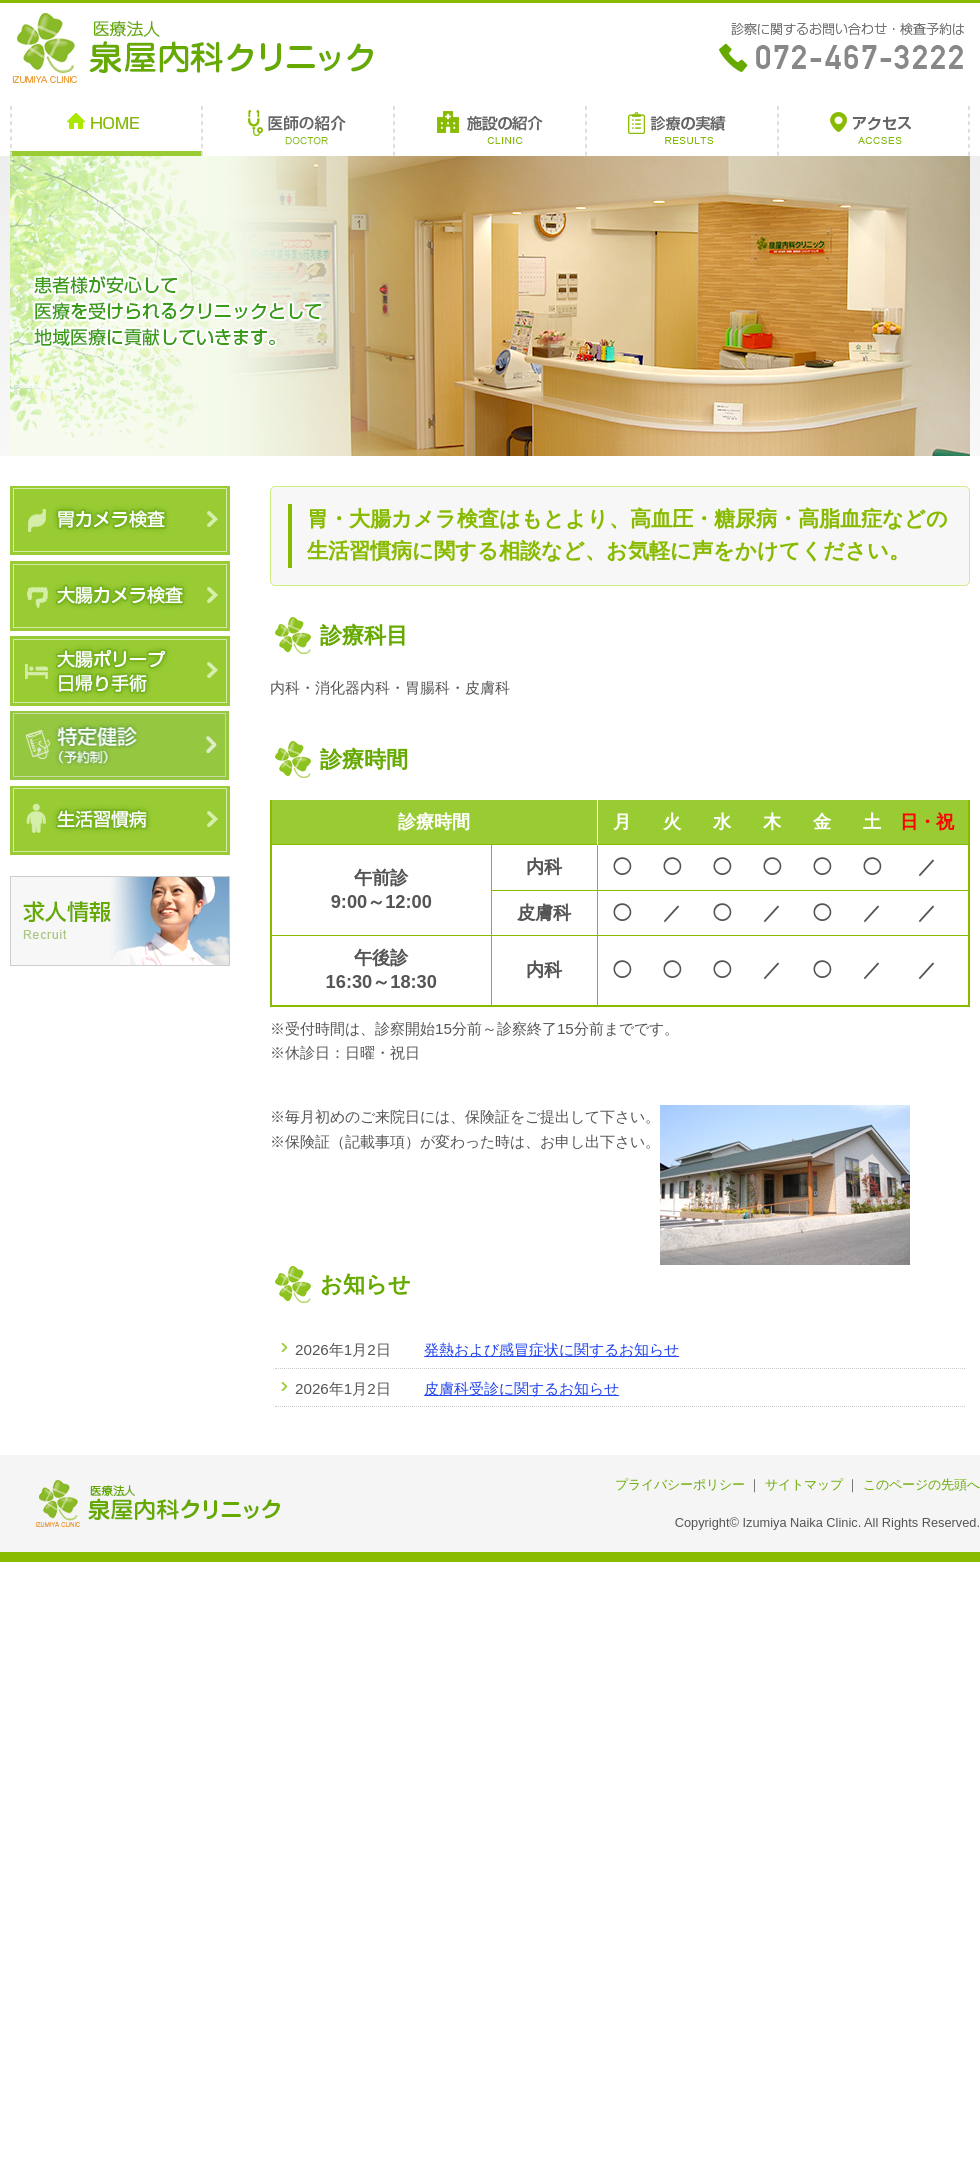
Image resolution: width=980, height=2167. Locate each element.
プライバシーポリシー (680, 1484)
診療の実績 (682, 131)
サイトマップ (804, 1484)
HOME (106, 131)
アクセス (874, 131)
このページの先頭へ (921, 1484)
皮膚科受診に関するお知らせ (521, 1388)
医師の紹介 (298, 131)
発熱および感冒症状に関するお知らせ (551, 1349)
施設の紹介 (490, 131)
